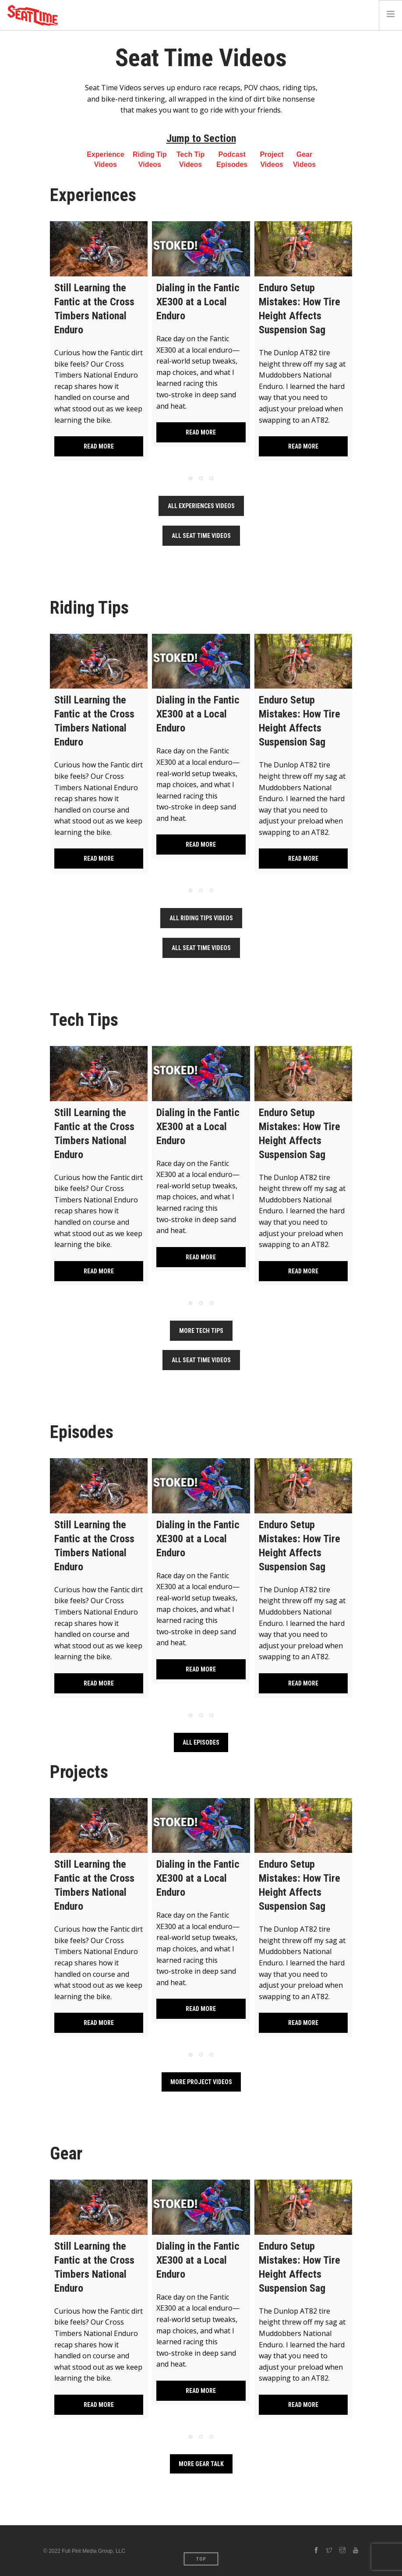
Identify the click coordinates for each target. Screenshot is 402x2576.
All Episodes (201, 1742)
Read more (99, 446)
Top (201, 2559)
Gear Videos (304, 159)
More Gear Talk (201, 2463)
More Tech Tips (201, 1330)
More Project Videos (201, 2081)
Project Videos (271, 159)
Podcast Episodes (231, 159)
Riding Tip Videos (150, 159)
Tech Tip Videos (190, 159)
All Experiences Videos (201, 505)
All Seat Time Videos (201, 535)
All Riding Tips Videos (201, 918)
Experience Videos (105, 159)
